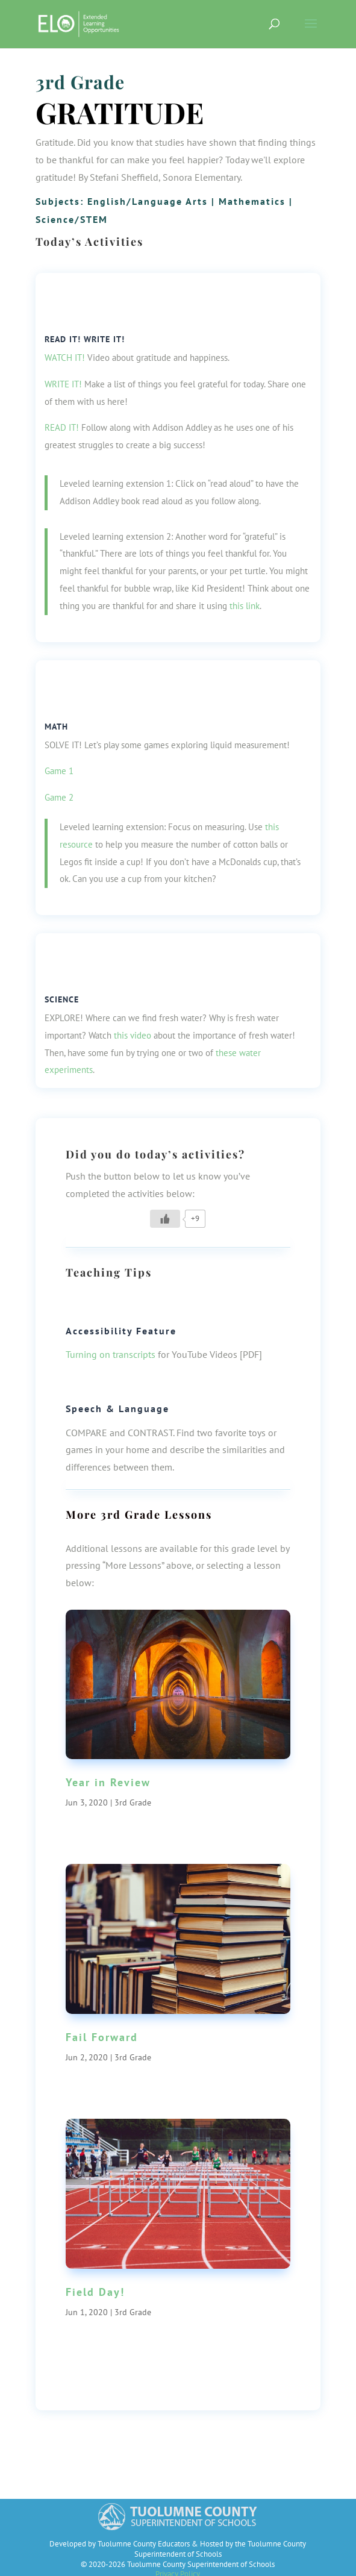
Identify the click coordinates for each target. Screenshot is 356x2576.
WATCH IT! (65, 357)
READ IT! (62, 427)
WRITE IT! (63, 384)
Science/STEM (72, 219)
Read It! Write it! (85, 339)
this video (132, 1035)
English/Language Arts (147, 201)
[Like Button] (165, 1219)
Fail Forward (102, 2037)
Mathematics (252, 201)
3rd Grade (80, 82)
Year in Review (108, 1782)
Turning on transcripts (110, 1354)
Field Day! (95, 2292)
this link (245, 605)
